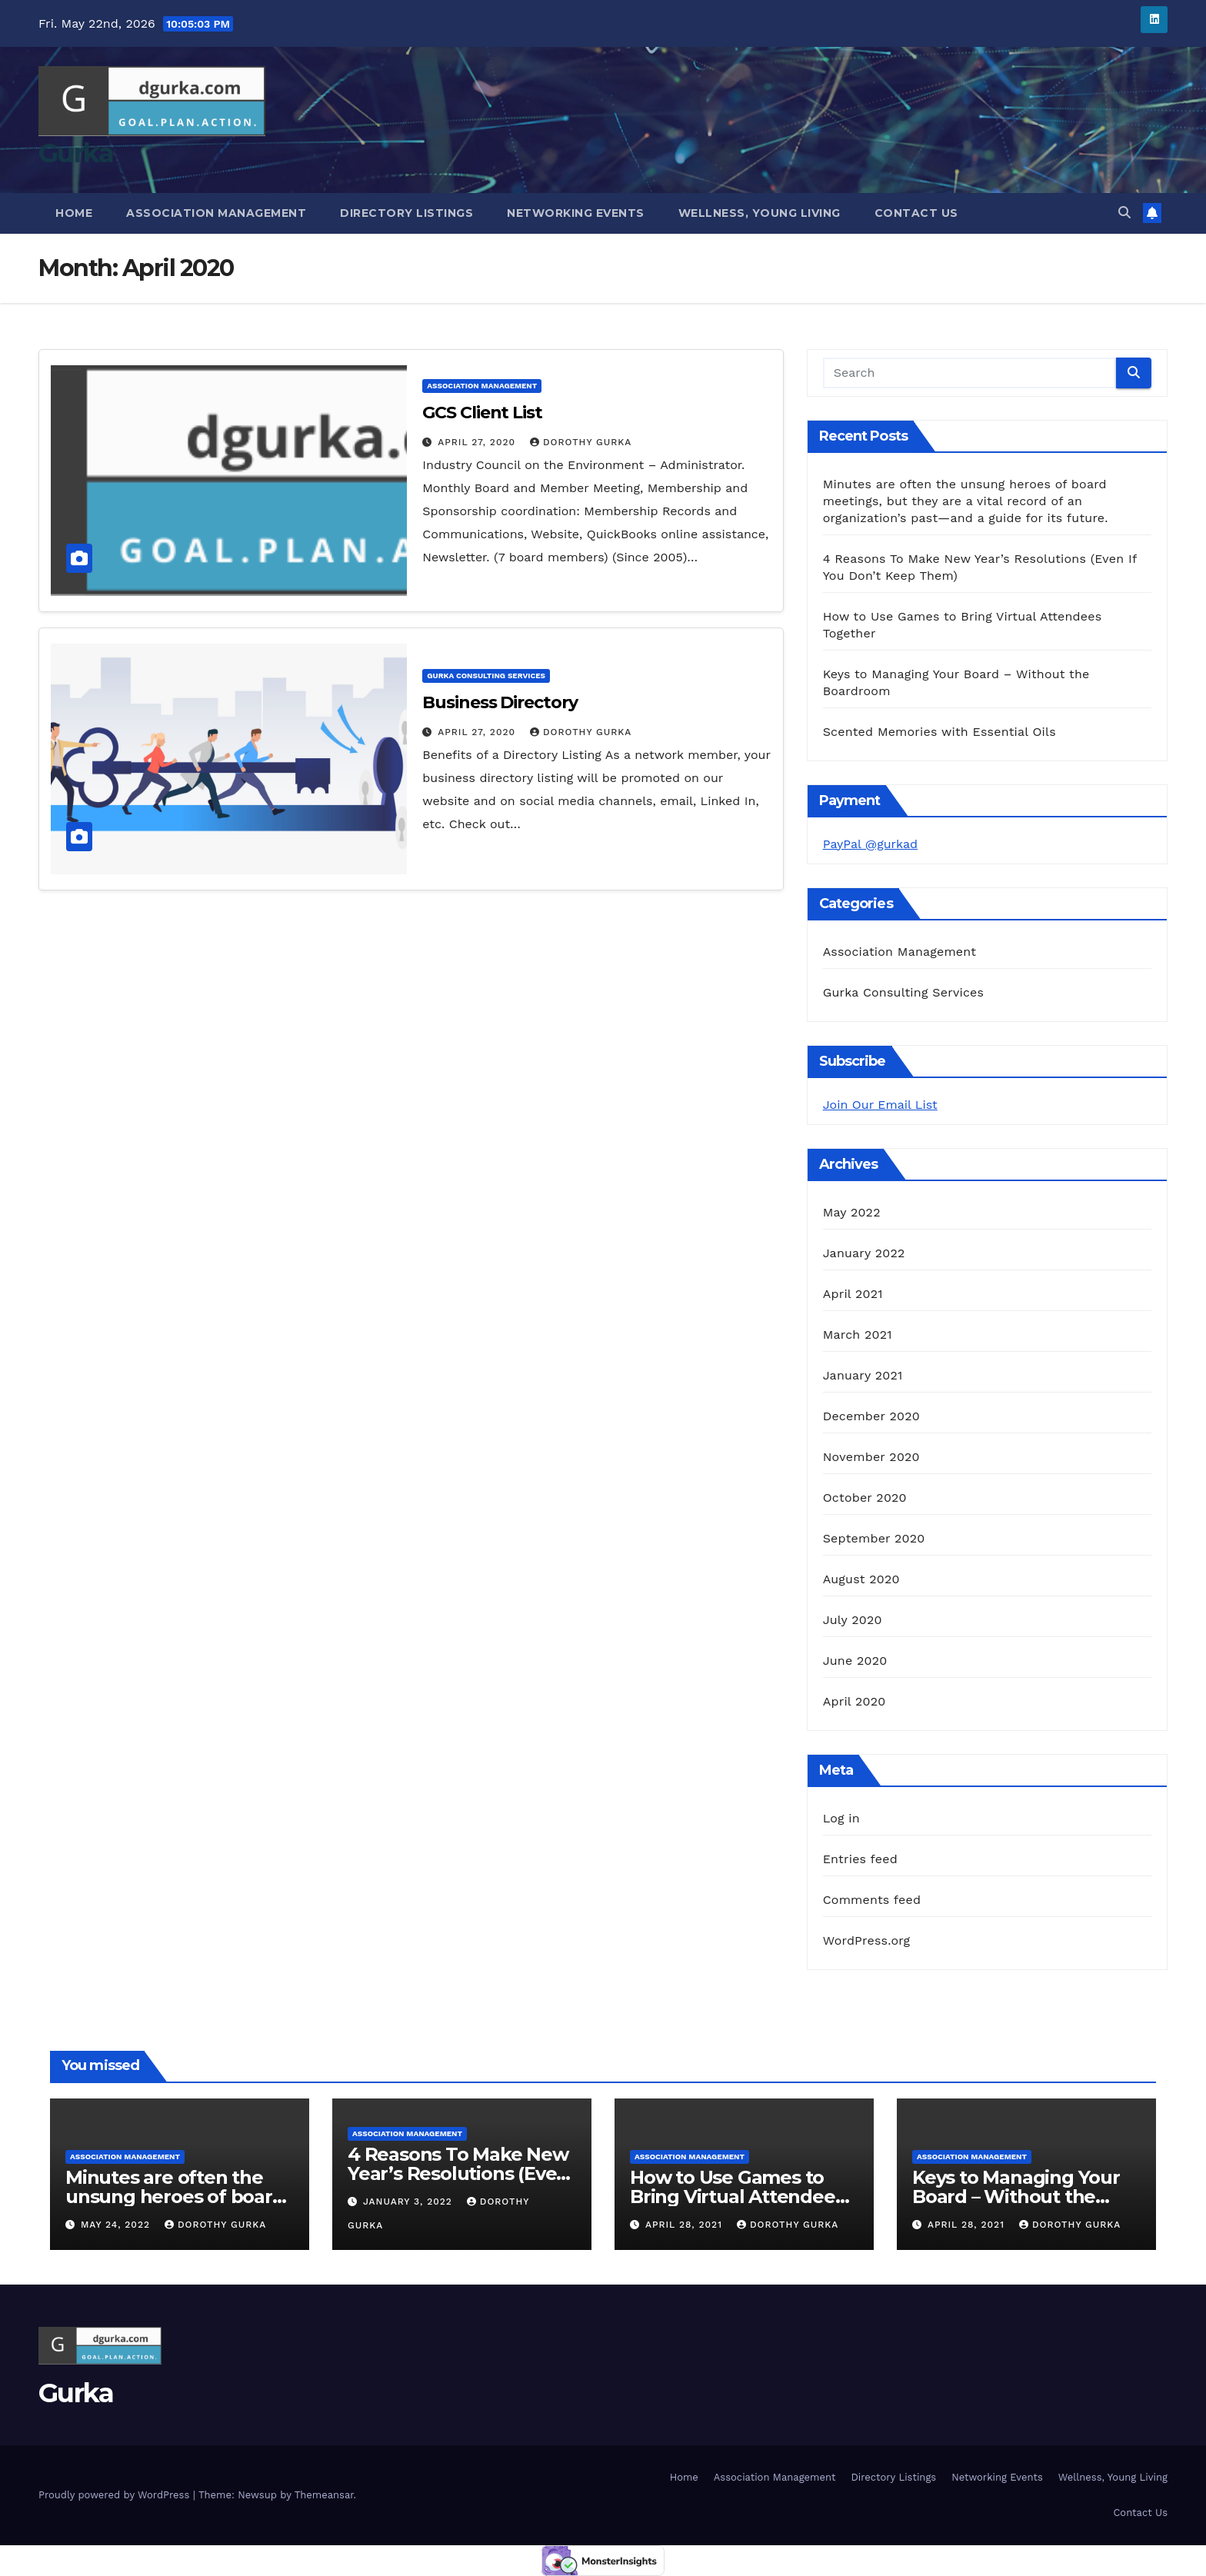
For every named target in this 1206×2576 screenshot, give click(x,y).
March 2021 (857, 1334)
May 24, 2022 (117, 2224)
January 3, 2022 (409, 2201)
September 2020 (874, 1538)
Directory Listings (406, 213)
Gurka (76, 153)
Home (73, 213)
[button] (1124, 212)
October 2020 (865, 1497)
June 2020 (855, 1660)
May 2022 (852, 1212)
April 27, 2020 (478, 442)
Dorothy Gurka (580, 442)
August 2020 (861, 1579)
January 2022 (864, 1253)
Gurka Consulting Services (486, 675)
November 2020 (871, 1456)
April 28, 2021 (685, 2224)
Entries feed (860, 1859)
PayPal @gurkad (870, 844)
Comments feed (872, 1899)
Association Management (216, 213)
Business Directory (499, 702)
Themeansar (324, 2495)
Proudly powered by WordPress (115, 2495)
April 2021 (853, 1293)
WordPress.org (867, 1940)
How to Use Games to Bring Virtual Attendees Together (737, 2196)
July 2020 (852, 1619)
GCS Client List (482, 412)
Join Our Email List (880, 1104)
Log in (841, 1818)
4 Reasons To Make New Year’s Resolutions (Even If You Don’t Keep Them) (458, 2173)
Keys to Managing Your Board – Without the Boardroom (1016, 2196)
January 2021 (863, 1375)
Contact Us (916, 213)
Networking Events (576, 213)
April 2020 (854, 1701)
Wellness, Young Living (759, 213)
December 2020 (871, 1416)
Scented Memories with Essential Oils (939, 731)
